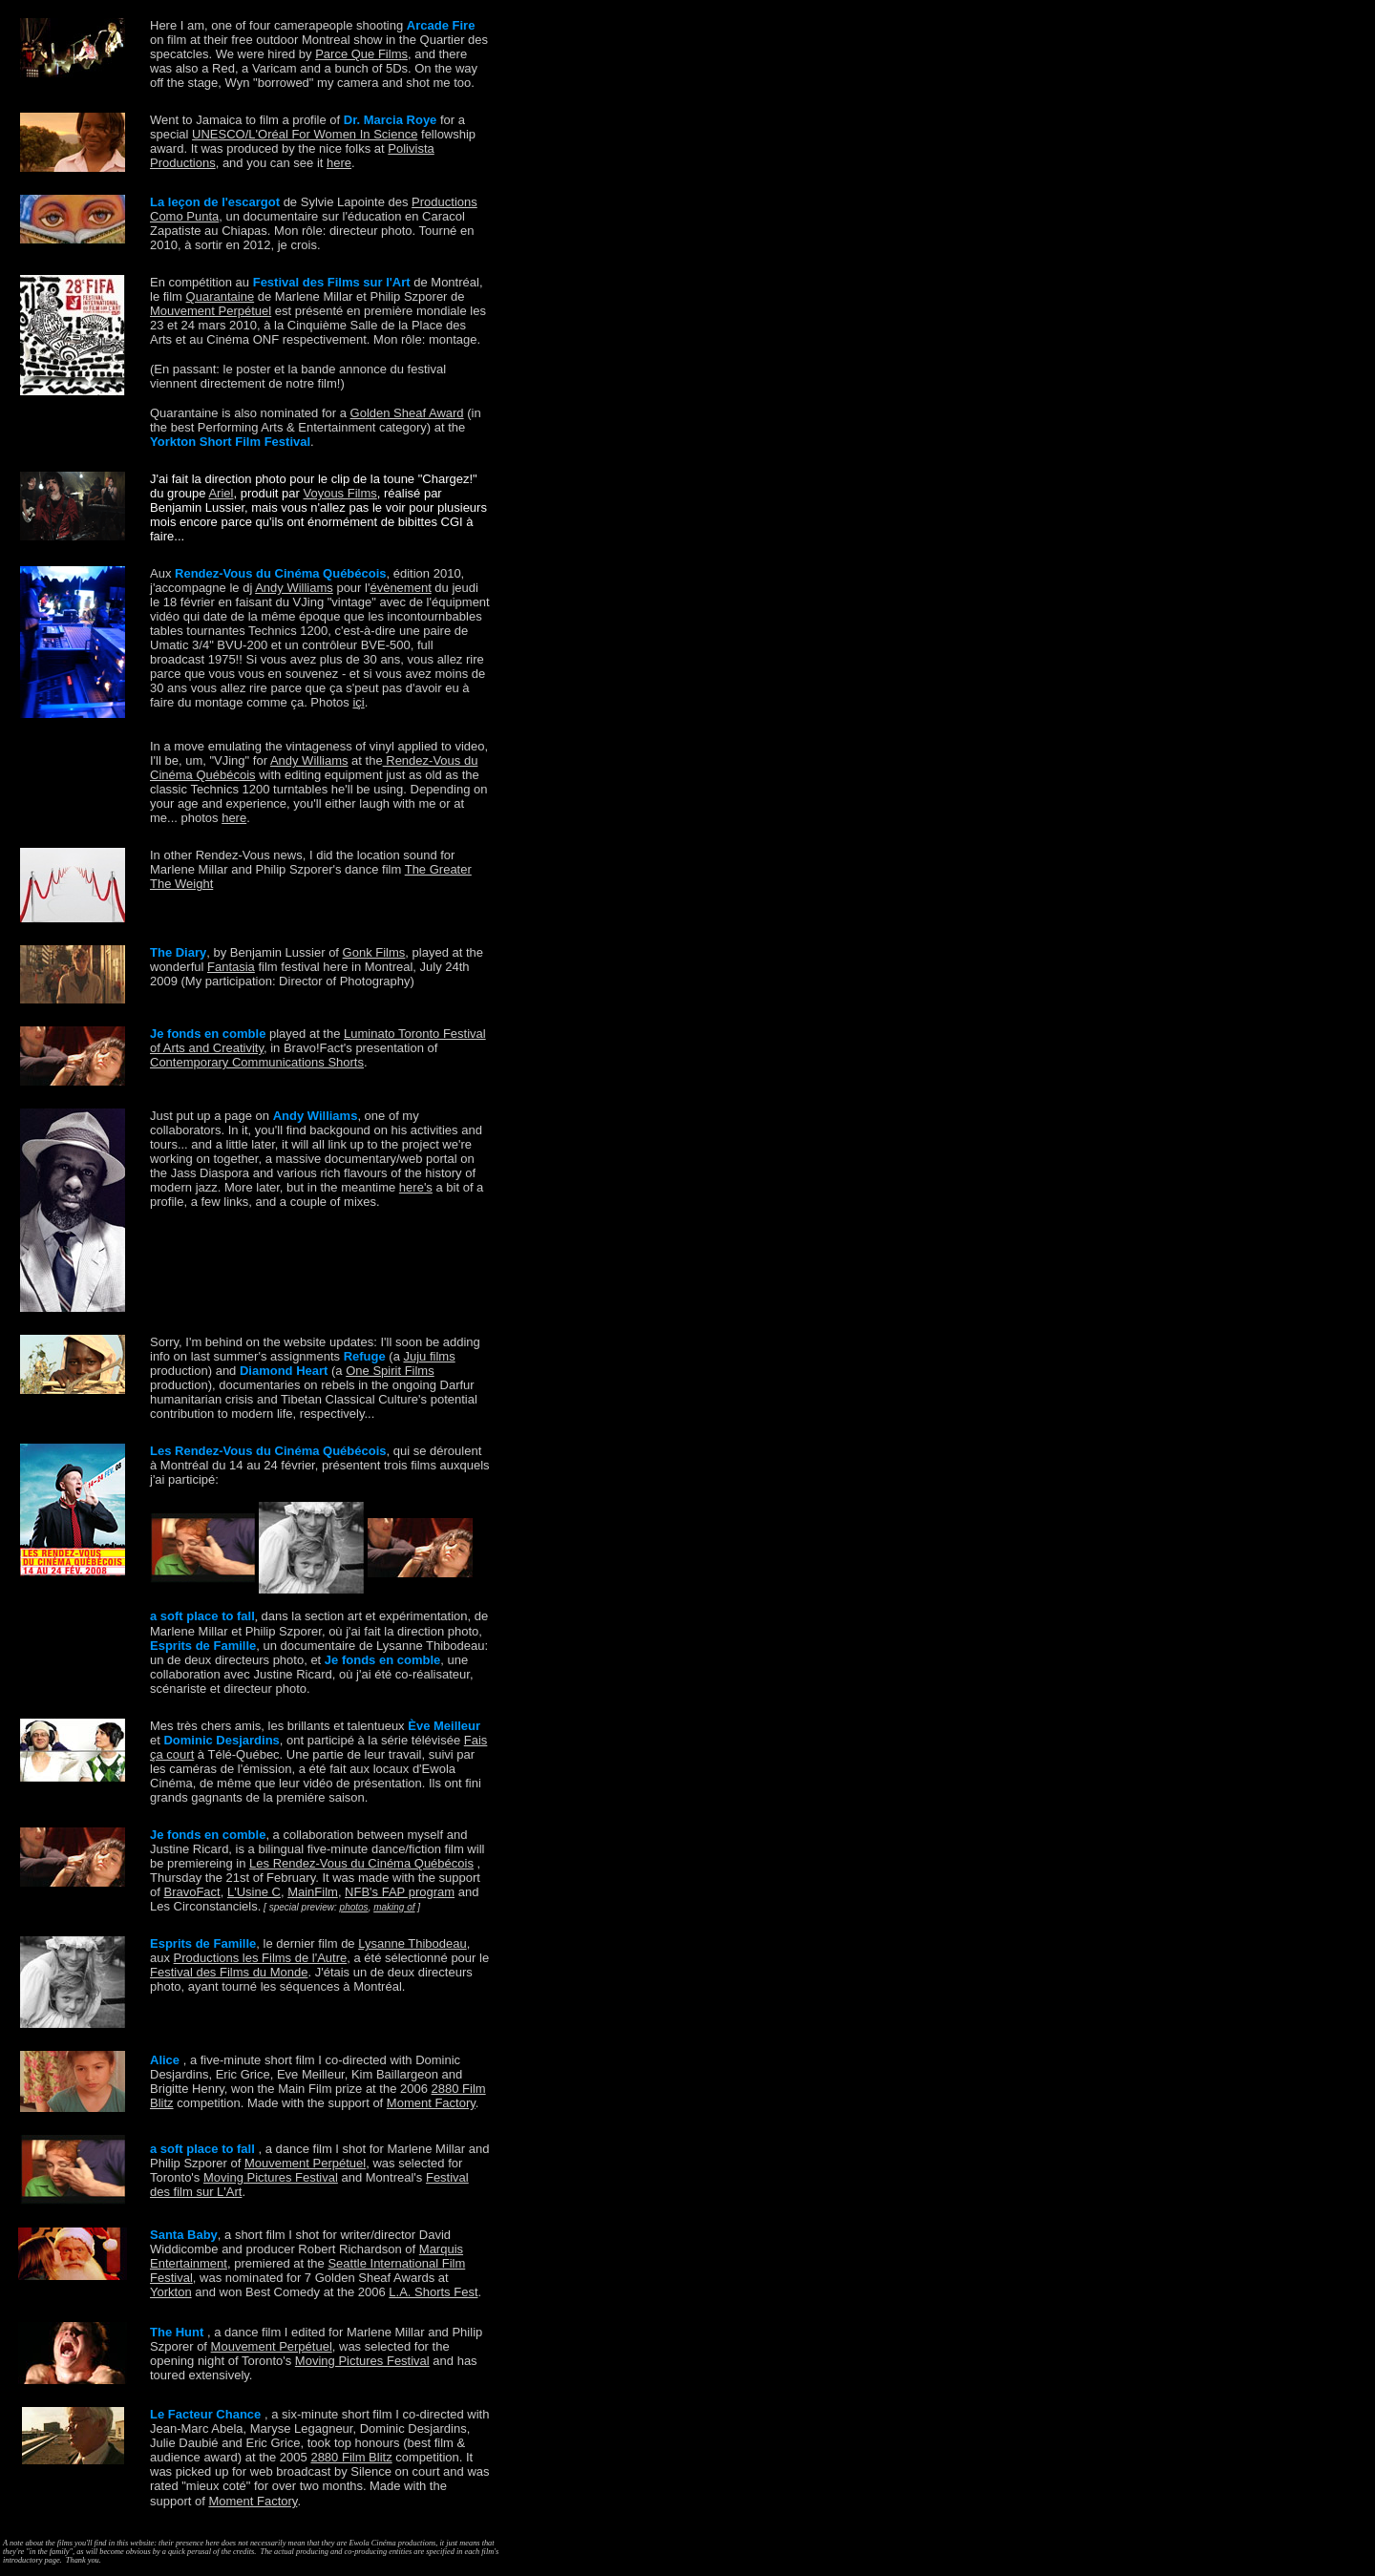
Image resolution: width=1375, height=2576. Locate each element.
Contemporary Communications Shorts (257, 1062)
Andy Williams (294, 588)
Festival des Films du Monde (228, 1972)
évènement (400, 588)
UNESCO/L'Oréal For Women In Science (304, 134)
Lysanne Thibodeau (412, 1943)
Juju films (429, 1356)
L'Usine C (254, 1892)
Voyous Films (339, 493)
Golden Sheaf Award (407, 413)
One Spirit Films (390, 1370)
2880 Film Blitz (350, 2457)
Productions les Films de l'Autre (261, 1958)
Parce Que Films (361, 54)
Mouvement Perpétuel (210, 311)
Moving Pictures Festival (270, 2177)
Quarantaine (220, 296)
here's (416, 1187)
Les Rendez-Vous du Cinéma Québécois (361, 1863)
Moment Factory (431, 2103)
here (339, 163)
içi (358, 702)
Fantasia (231, 967)
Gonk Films (374, 952)
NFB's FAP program (400, 1892)
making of (393, 1907)
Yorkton (171, 2292)
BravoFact (191, 1892)
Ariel (220, 493)
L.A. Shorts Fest (433, 2292)
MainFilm (312, 1892)
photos (354, 1907)
